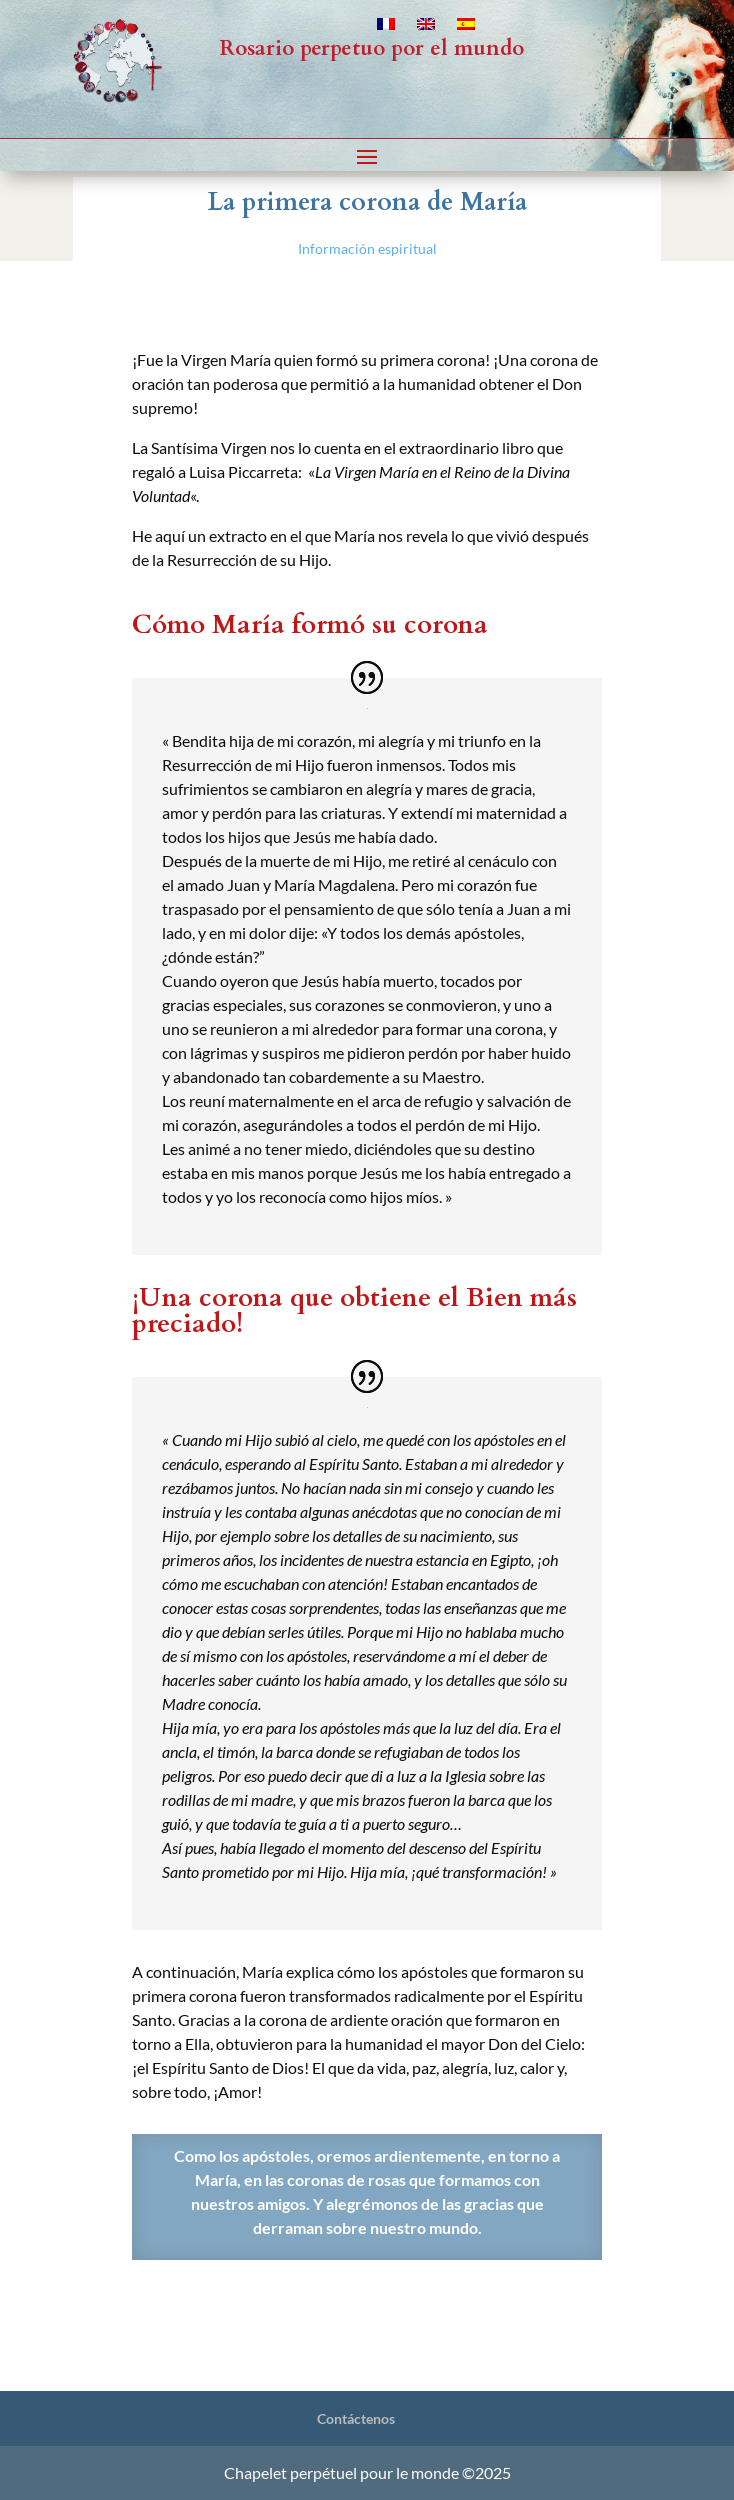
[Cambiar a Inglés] (426, 28)
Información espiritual (367, 248)
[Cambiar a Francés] (386, 28)
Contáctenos (356, 2418)
